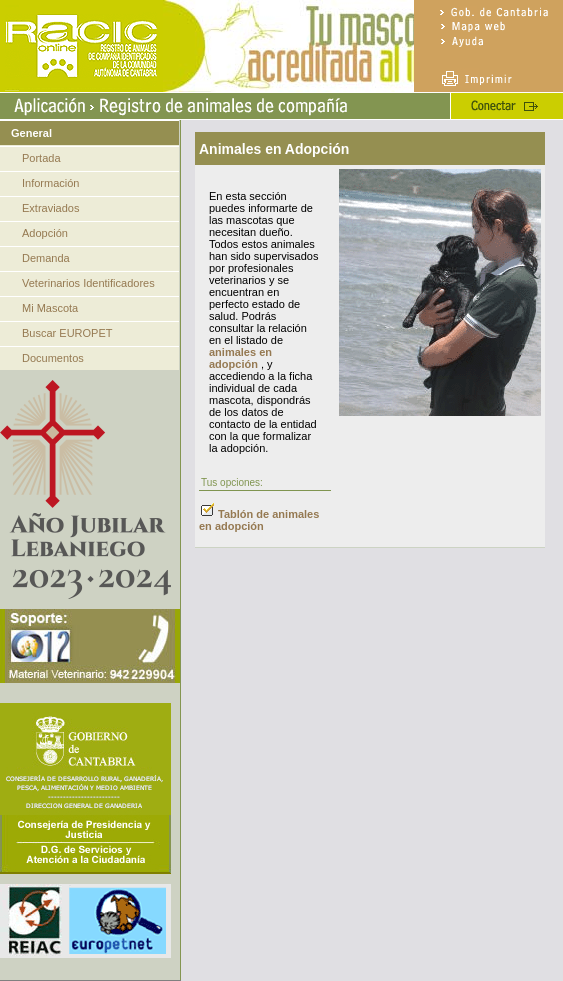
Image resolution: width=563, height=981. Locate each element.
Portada (41, 158)
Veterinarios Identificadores (88, 283)
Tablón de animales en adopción (259, 520)
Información (50, 183)
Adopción (45, 233)
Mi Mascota (50, 308)
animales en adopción (240, 358)
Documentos (53, 358)
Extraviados (50, 208)
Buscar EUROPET (67, 333)
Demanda (46, 258)
